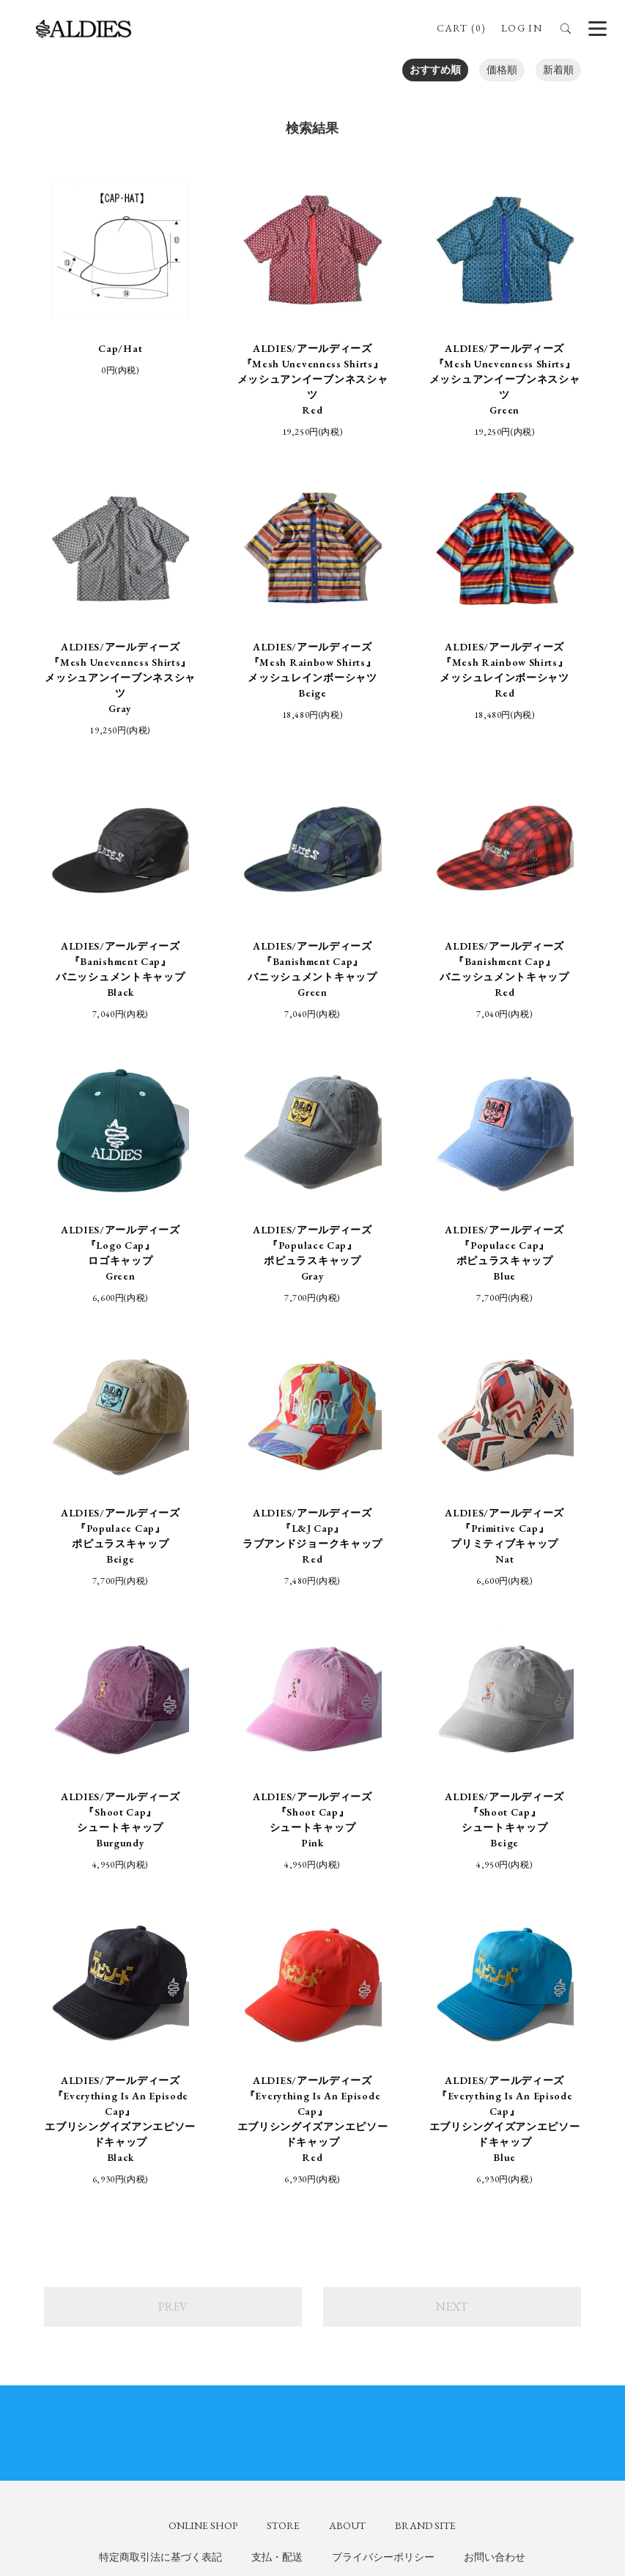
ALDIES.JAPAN (540, 2286)
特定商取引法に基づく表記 (160, 2177)
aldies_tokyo (340, 2293)
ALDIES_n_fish (146, 2278)
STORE (283, 2144)
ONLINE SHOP (203, 2144)
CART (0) (460, 27)
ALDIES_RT (141, 2293)
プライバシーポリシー (383, 2177)
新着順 (558, 69)
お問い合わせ (494, 2177)
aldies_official (342, 2278)
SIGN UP (312, 2446)
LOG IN (521, 27)
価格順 (502, 69)
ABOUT (347, 2144)
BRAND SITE (425, 2144)
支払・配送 (277, 2177)
